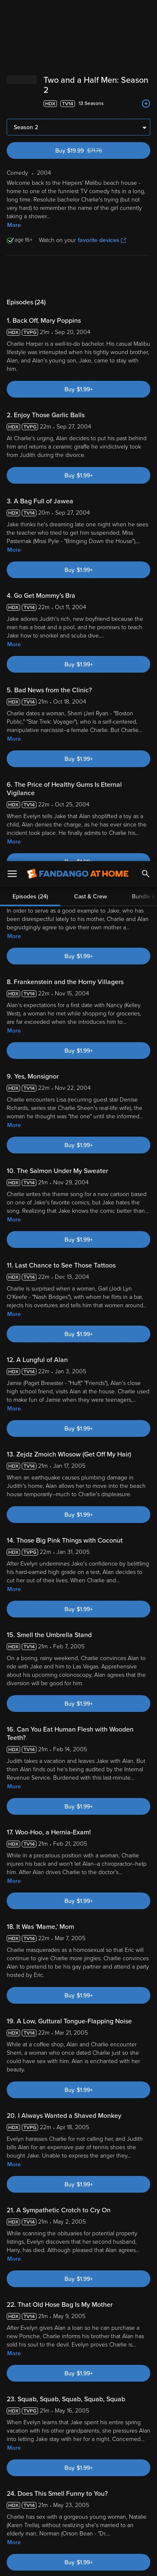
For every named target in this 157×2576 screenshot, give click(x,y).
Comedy (40, 2320)
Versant (70, 2440)
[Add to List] (146, 1886)
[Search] (145, 12)
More (14, 75)
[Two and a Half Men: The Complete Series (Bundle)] (124, 1895)
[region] (78, 2496)
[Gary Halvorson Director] (29, 1800)
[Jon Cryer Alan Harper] (77, 1800)
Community (60, 2080)
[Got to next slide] (149, 1800)
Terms (24, 2448)
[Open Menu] (12, 12)
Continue (78, 2562)
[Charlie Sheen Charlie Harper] (126, 1800)
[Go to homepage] (77, 12)
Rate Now (98, 2080)
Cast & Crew (90, 35)
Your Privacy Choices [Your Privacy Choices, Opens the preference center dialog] (78, 2541)
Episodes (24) (30, 35)
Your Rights (131, 2464)
